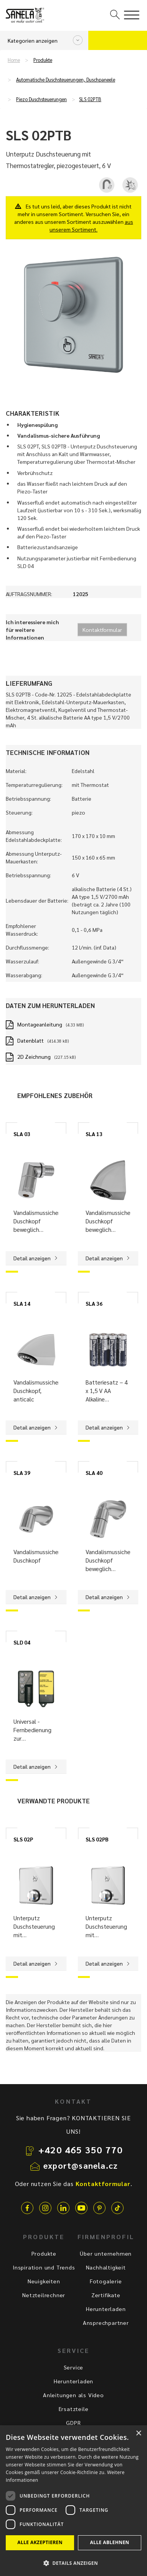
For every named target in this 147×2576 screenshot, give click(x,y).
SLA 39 (21, 1472)
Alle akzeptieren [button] (40, 2542)
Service (74, 2367)
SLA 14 (21, 1303)
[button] (73, 2562)
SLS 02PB (97, 1839)
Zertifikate (106, 2294)
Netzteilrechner (43, 2294)
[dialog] (73, 2500)
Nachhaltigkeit (106, 2267)
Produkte (42, 60)
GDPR (73, 2422)
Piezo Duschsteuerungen (41, 99)
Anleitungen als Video (73, 2394)
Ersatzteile (74, 2408)
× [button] (138, 2433)
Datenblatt (30, 1040)
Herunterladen (106, 2308)
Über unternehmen (106, 2253)
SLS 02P (23, 1839)
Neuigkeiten (44, 2281)
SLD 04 (21, 1642)
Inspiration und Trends (44, 2267)
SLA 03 (21, 1133)
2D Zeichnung (34, 1056)
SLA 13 (94, 1133)
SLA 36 (94, 1303)
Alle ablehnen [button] (109, 2542)
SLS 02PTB (90, 99)
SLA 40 (94, 1472)
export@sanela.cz (80, 2165)
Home (14, 60)
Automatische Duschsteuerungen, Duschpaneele (65, 80)
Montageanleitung (39, 1024)
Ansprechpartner (106, 2322)
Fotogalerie (106, 2281)
